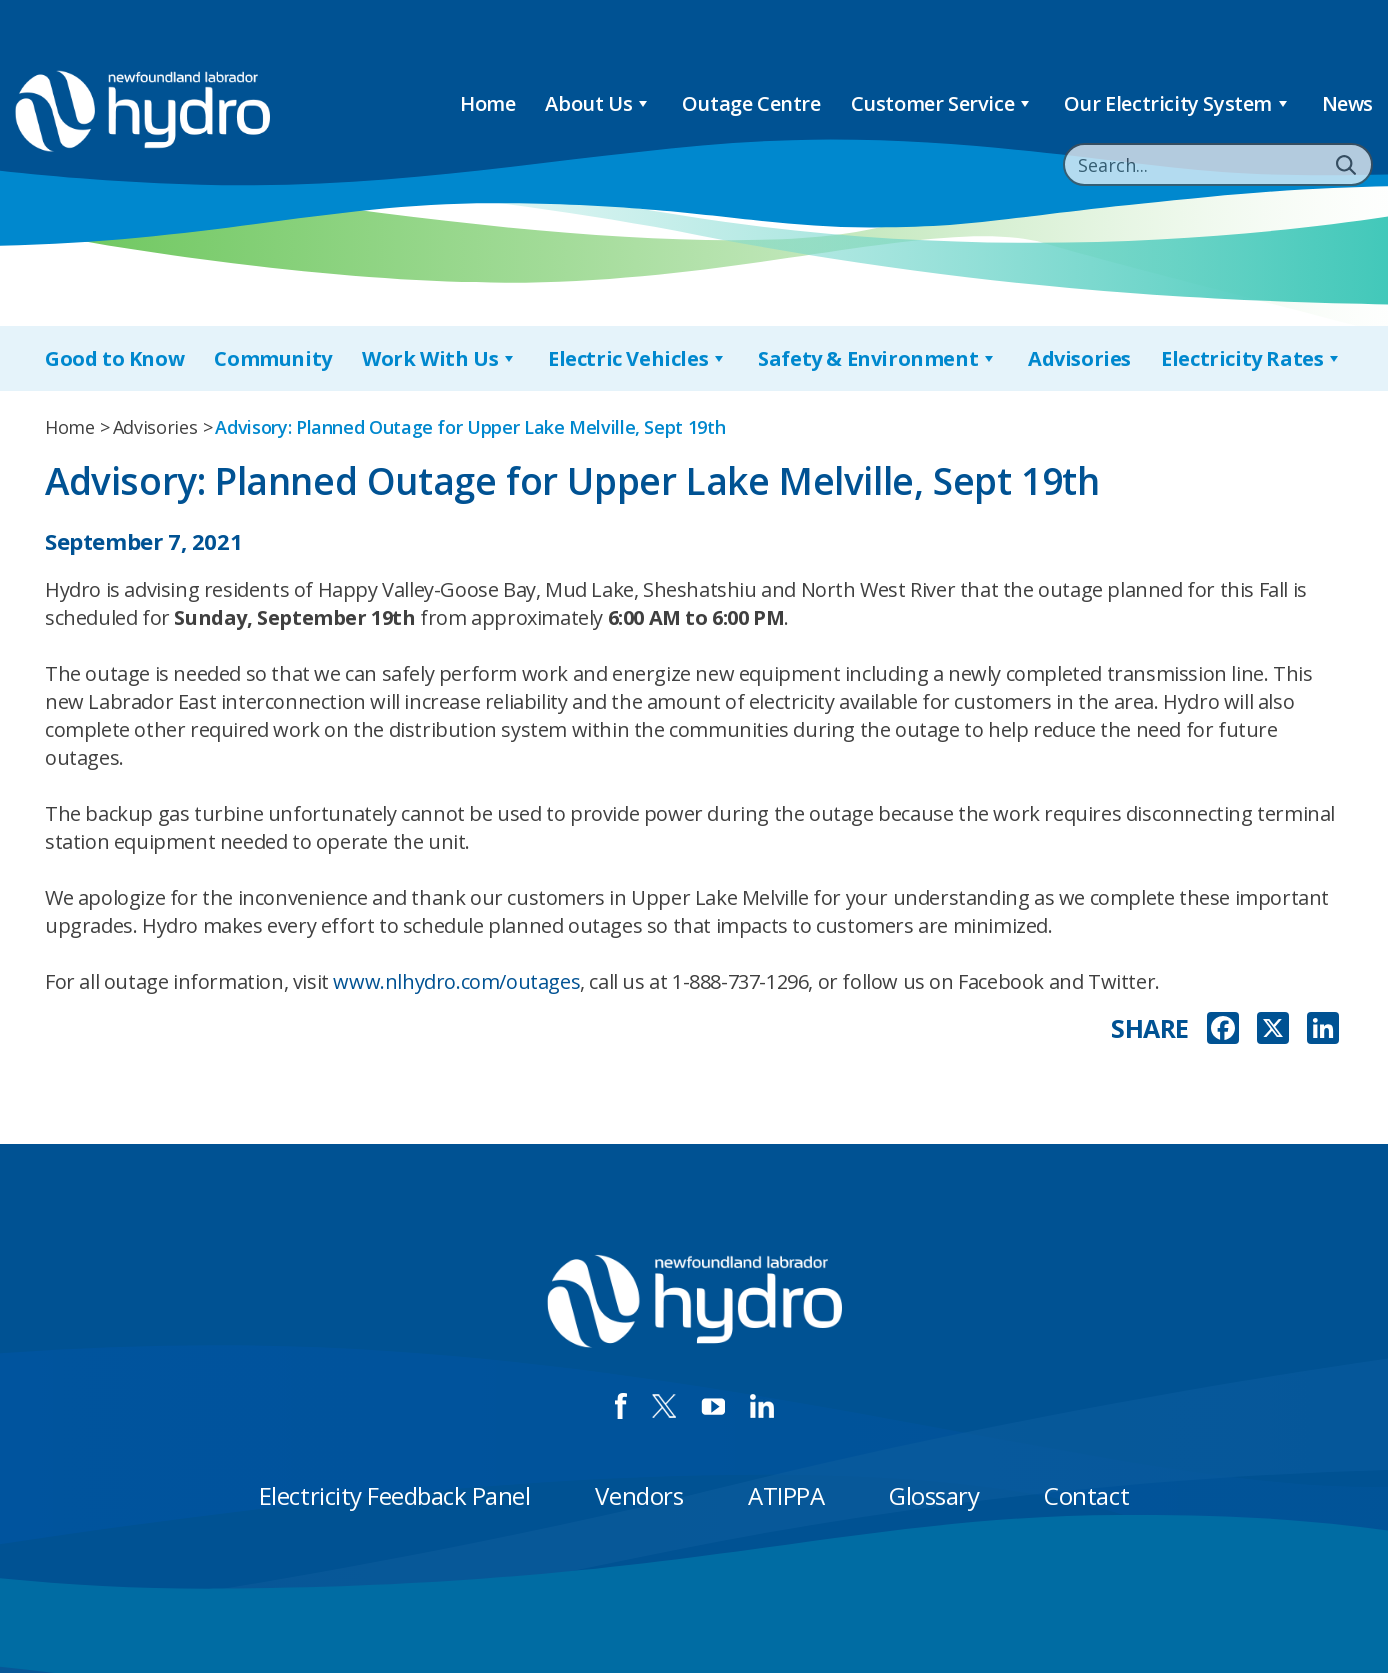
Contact (1086, 1495)
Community (272, 358)
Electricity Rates (1252, 358)
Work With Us (440, 358)
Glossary (934, 1495)
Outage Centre (751, 103)
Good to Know (114, 358)
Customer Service (942, 103)
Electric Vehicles (638, 358)
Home (487, 103)
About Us (598, 103)
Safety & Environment (878, 358)
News (1347, 103)
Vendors (639, 1495)
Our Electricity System (1178, 103)
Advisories (1079, 358)
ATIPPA (786, 1495)
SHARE (1150, 1028)
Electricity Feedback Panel (395, 1495)
